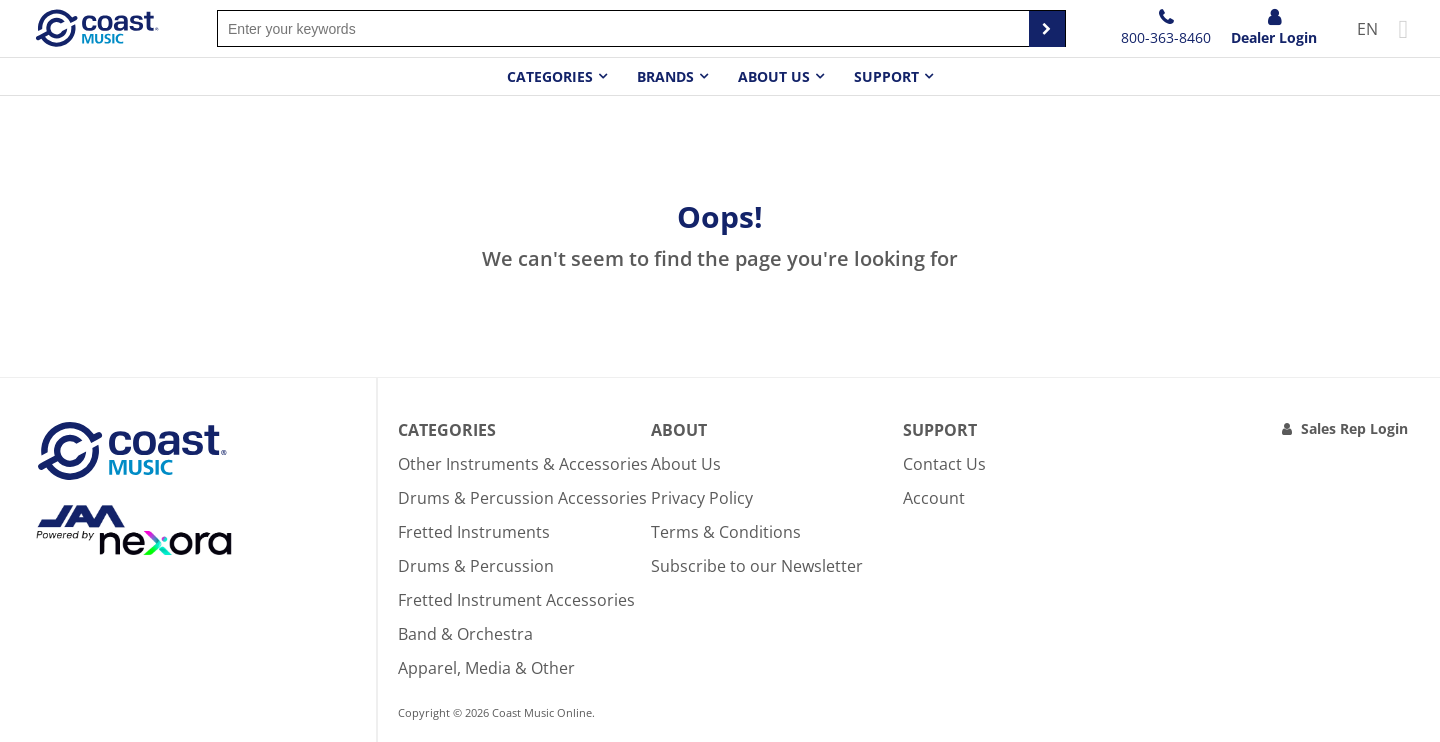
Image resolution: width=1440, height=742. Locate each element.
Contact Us (944, 464)
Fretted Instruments (474, 532)
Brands (665, 76)
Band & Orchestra (465, 634)
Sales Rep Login (1354, 428)
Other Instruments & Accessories (523, 464)
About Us (686, 464)
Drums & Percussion (476, 566)
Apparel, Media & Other (486, 668)
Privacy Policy (702, 498)
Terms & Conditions (726, 532)
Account (934, 498)
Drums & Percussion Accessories (522, 498)
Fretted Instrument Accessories (516, 600)
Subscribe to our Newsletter (757, 566)
